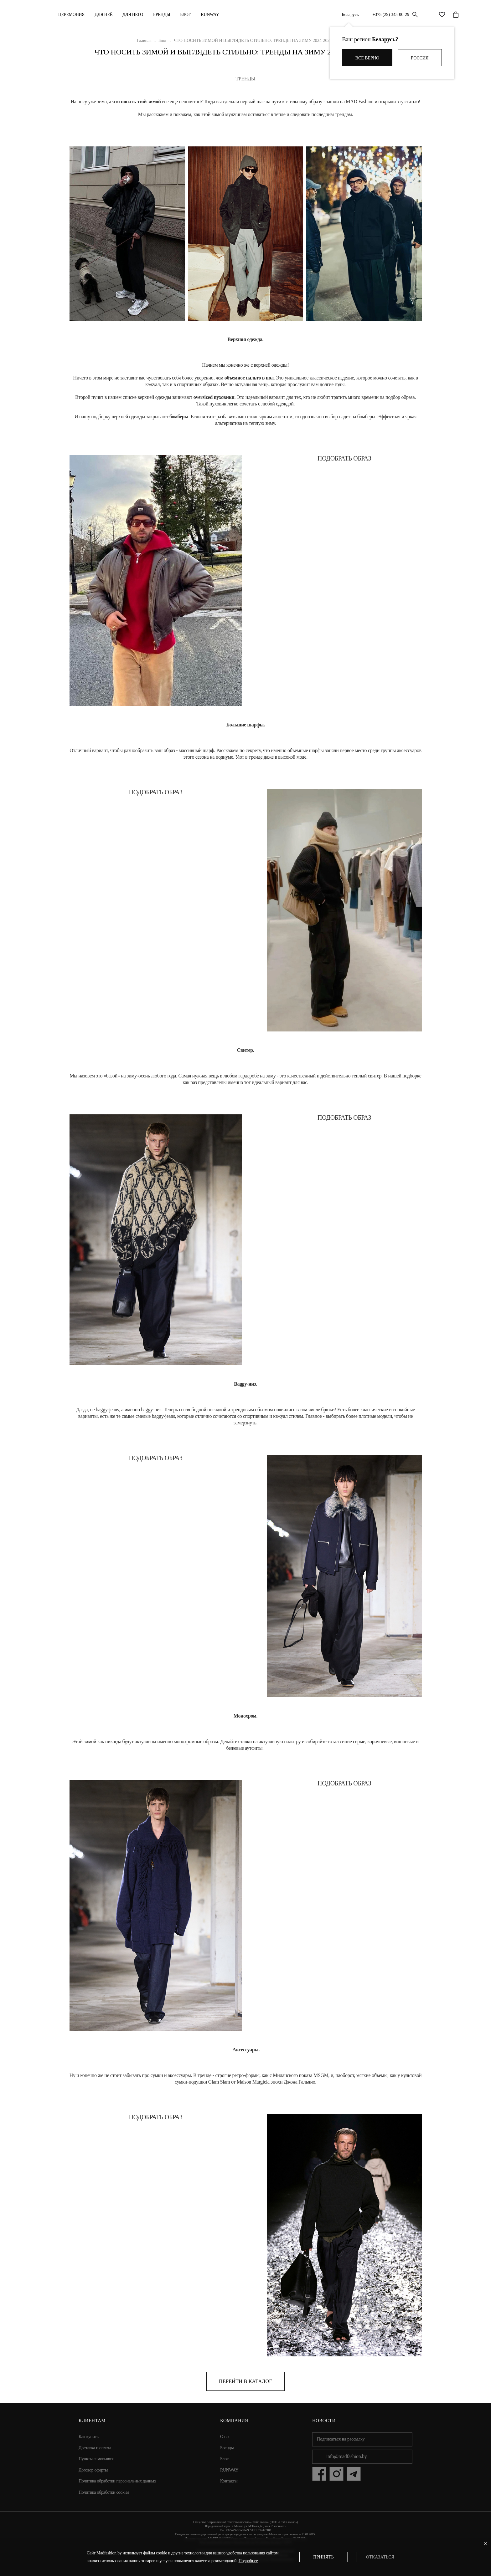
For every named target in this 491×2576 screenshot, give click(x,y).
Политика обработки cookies (104, 2492)
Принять (323, 2557)
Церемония (71, 14)
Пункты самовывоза (97, 2458)
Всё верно (367, 58)
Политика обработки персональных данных (117, 2481)
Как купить (89, 2436)
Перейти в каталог (245, 2381)
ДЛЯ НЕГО (132, 14)
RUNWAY (210, 14)
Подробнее (248, 2560)
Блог (185, 14)
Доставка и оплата (95, 2448)
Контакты (228, 2481)
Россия (419, 58)
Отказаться (380, 2557)
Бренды (161, 14)
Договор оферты (93, 2470)
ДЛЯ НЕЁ (103, 14)
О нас (225, 2436)
